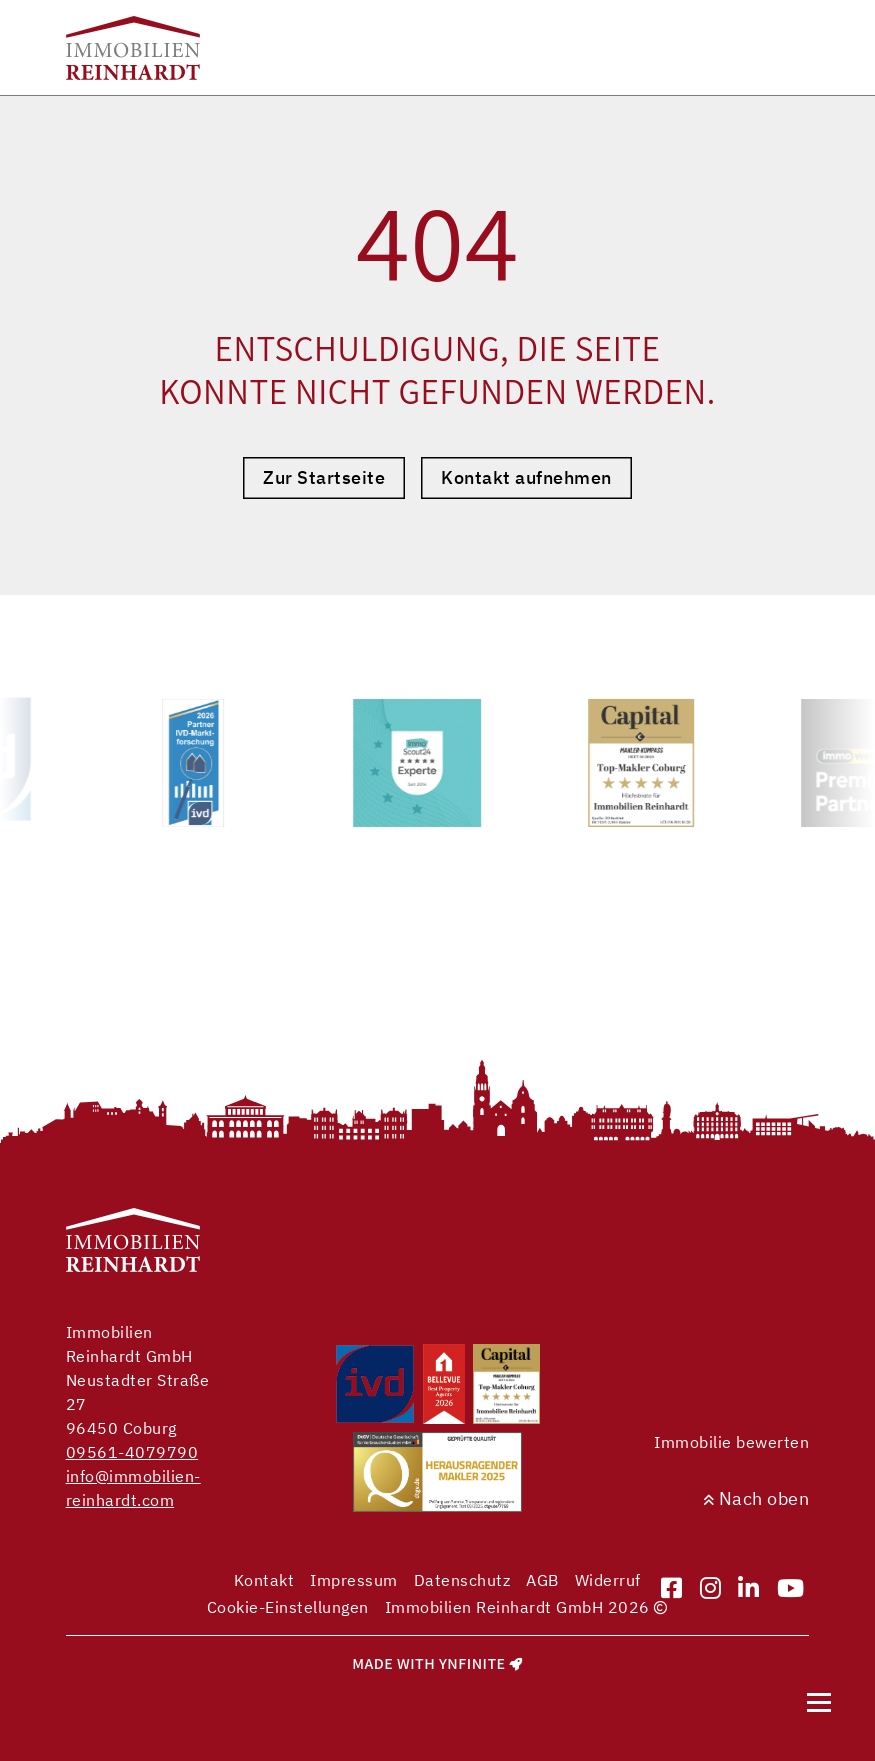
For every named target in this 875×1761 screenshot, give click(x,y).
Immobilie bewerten (731, 1442)
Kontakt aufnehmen (526, 477)
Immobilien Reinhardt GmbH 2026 (526, 1607)
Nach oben (756, 1498)
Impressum (354, 1580)
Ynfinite (472, 1663)
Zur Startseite (324, 477)
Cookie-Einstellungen (288, 1607)
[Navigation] (819, 1702)
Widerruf (608, 1580)
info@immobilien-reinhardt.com (133, 1488)
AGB (542, 1580)
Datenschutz (462, 1580)
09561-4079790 (132, 1452)
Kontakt (264, 1580)
